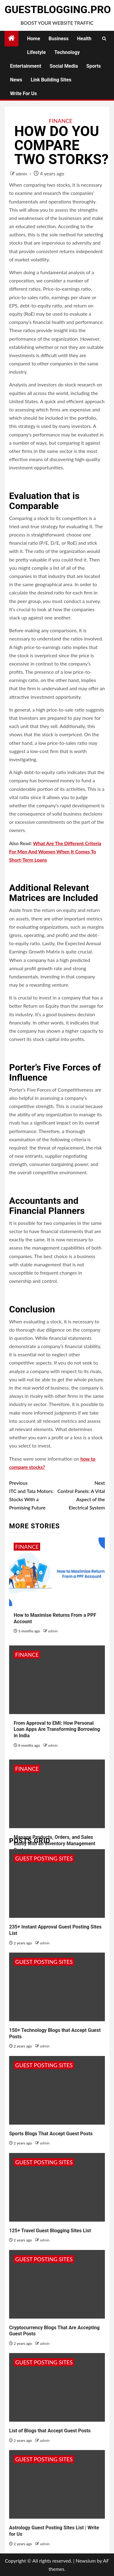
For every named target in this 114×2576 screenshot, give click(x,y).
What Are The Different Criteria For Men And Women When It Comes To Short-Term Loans (55, 851)
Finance (60, 120)
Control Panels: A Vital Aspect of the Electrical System (81, 1495)
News (16, 80)
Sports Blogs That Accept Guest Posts (51, 2134)
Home (33, 38)
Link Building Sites (51, 80)
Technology (67, 52)
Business (59, 38)
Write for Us (23, 93)
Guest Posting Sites (44, 1858)
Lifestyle (36, 52)
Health (84, 38)
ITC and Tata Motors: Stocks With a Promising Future (33, 1495)
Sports (93, 66)
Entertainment (25, 66)
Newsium (86, 2560)
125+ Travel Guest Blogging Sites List (50, 2230)
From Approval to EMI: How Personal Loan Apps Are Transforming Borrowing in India (57, 1729)
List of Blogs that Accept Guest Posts (50, 2431)
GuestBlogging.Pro (58, 9)
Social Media (64, 66)
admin (22, 173)
